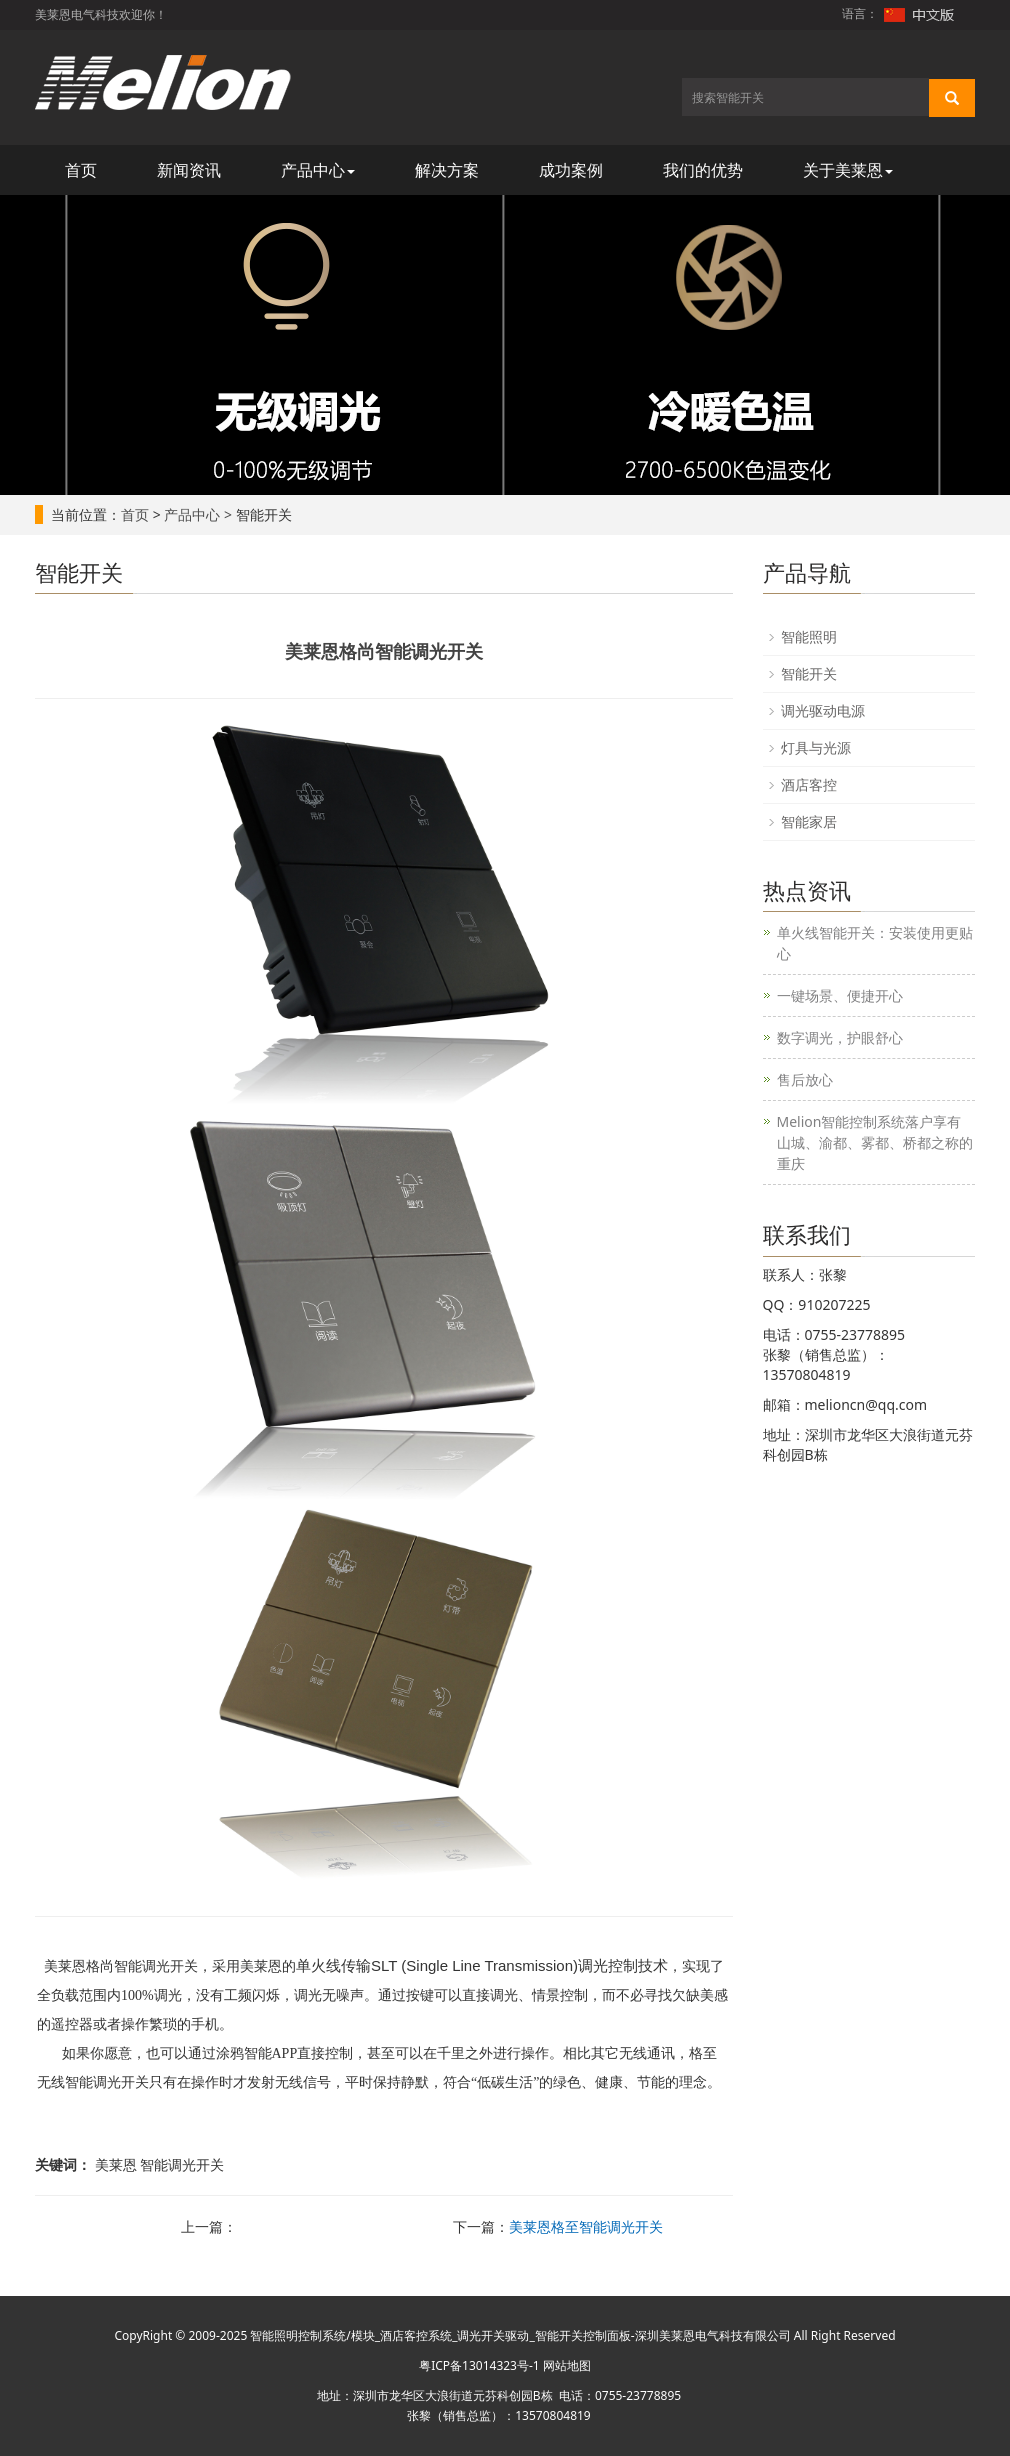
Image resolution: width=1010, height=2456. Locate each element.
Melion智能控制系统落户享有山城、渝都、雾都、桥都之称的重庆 (875, 1142)
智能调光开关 (156, 1966)
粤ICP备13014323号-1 (479, 2365)
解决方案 (447, 170)
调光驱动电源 (823, 710)
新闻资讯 (189, 170)
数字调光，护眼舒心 (840, 1037)
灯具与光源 (816, 747)
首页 (81, 170)
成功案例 (571, 170)
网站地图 (567, 2365)
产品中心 (318, 170)
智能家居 (809, 821)
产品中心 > (198, 514)
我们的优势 (703, 170)
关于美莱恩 (848, 170)
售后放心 (805, 1079)
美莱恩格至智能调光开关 (586, 2226)
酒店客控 (809, 784)
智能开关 (809, 673)
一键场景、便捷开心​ (840, 995)
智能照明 (809, 636)
